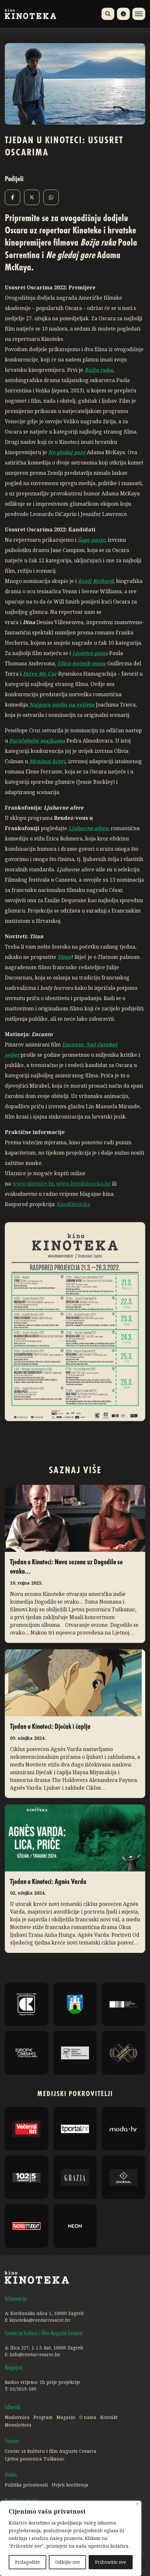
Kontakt (109, 2417)
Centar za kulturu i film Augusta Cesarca (50, 2451)
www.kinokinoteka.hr (83, 1183)
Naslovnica (17, 2417)
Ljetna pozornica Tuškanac (35, 2459)
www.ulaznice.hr (33, 1183)
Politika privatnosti (26, 2485)
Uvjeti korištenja (70, 2485)
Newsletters (18, 2425)
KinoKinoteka (73, 1204)
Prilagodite (27, 2562)
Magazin (66, 2417)
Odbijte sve (67, 2562)
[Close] (137, 2503)
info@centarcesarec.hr (35, 2354)
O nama (87, 2417)
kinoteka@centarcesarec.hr (40, 2320)
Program (43, 2417)
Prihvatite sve (110, 2562)
